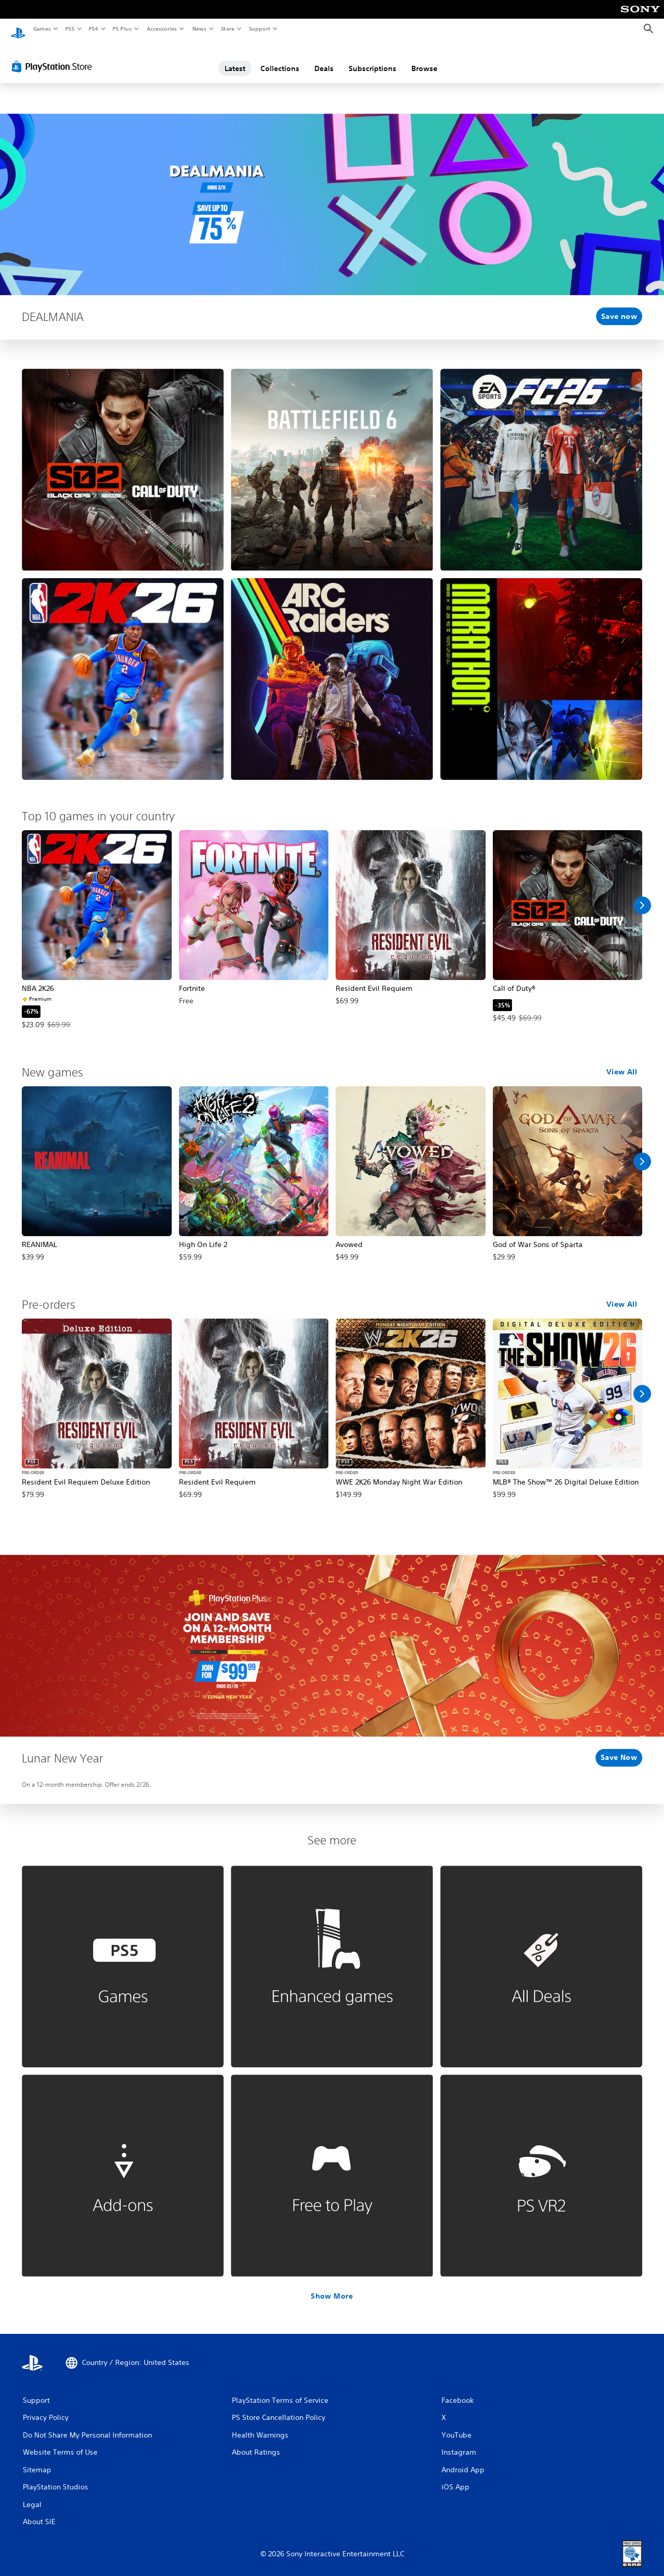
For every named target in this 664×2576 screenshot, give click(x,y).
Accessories (161, 28)
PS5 (70, 28)
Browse (424, 58)
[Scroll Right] (642, 895)
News (199, 28)
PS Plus (122, 28)
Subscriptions (372, 58)
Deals (324, 58)
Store (227, 28)
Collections (279, 58)
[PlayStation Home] (18, 29)
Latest (235, 58)
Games (41, 28)
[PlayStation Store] (54, 56)
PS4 (93, 28)
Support (259, 28)
